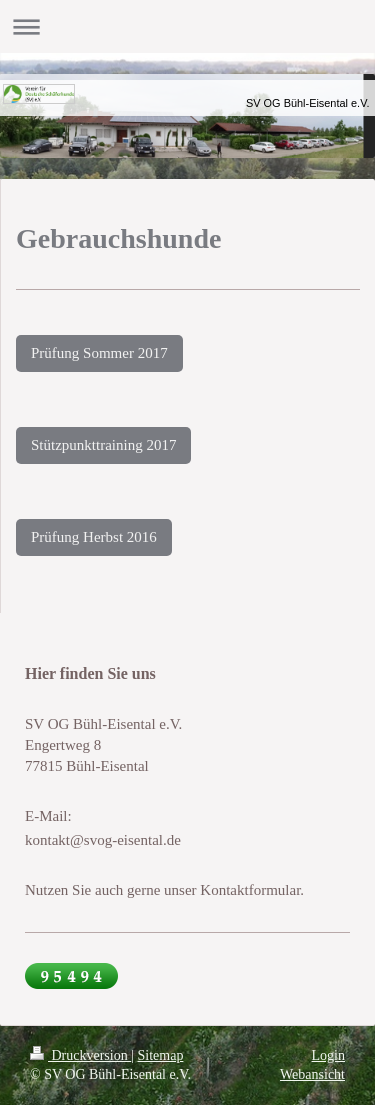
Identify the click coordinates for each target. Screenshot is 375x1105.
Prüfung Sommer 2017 (99, 353)
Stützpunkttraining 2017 (103, 445)
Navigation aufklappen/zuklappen (187, 26)
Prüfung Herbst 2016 (94, 537)
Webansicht (312, 1074)
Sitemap (161, 1055)
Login (328, 1055)
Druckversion (80, 1055)
